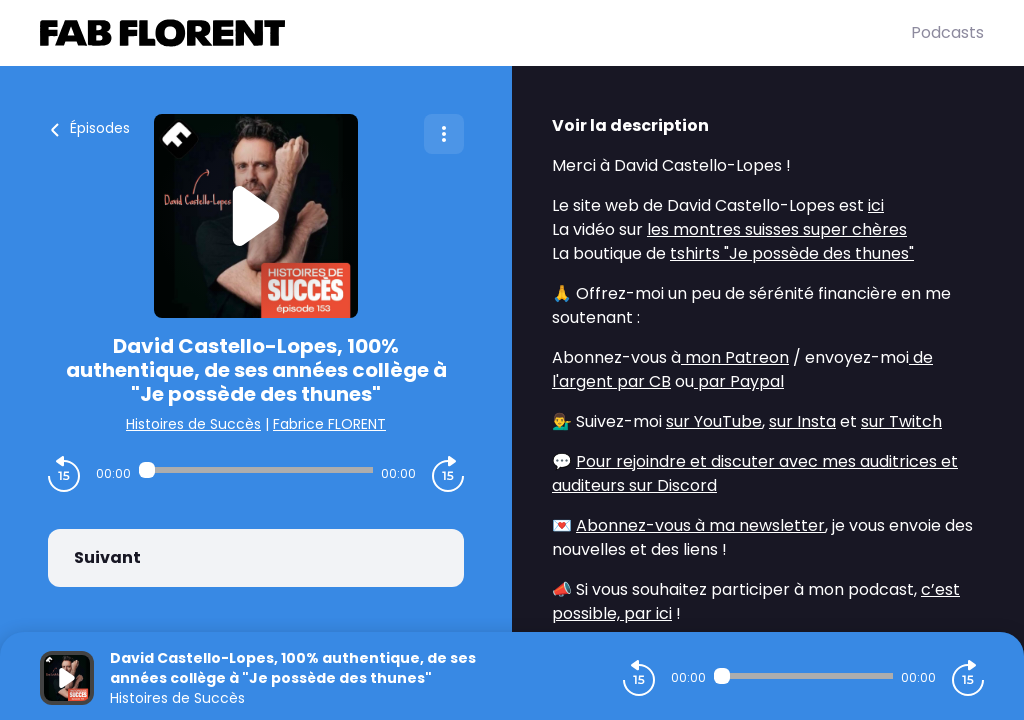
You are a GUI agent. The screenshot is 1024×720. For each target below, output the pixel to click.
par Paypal (739, 381)
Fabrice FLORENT (329, 424)
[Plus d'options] (444, 134)
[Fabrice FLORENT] (475, 33)
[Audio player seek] (256, 470)
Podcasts (947, 32)
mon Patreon (735, 357)
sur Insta (802, 421)
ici (876, 205)
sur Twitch (901, 421)
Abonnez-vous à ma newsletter (700, 525)
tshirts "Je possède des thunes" (792, 253)
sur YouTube (714, 421)
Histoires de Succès (193, 424)
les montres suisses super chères (777, 229)
